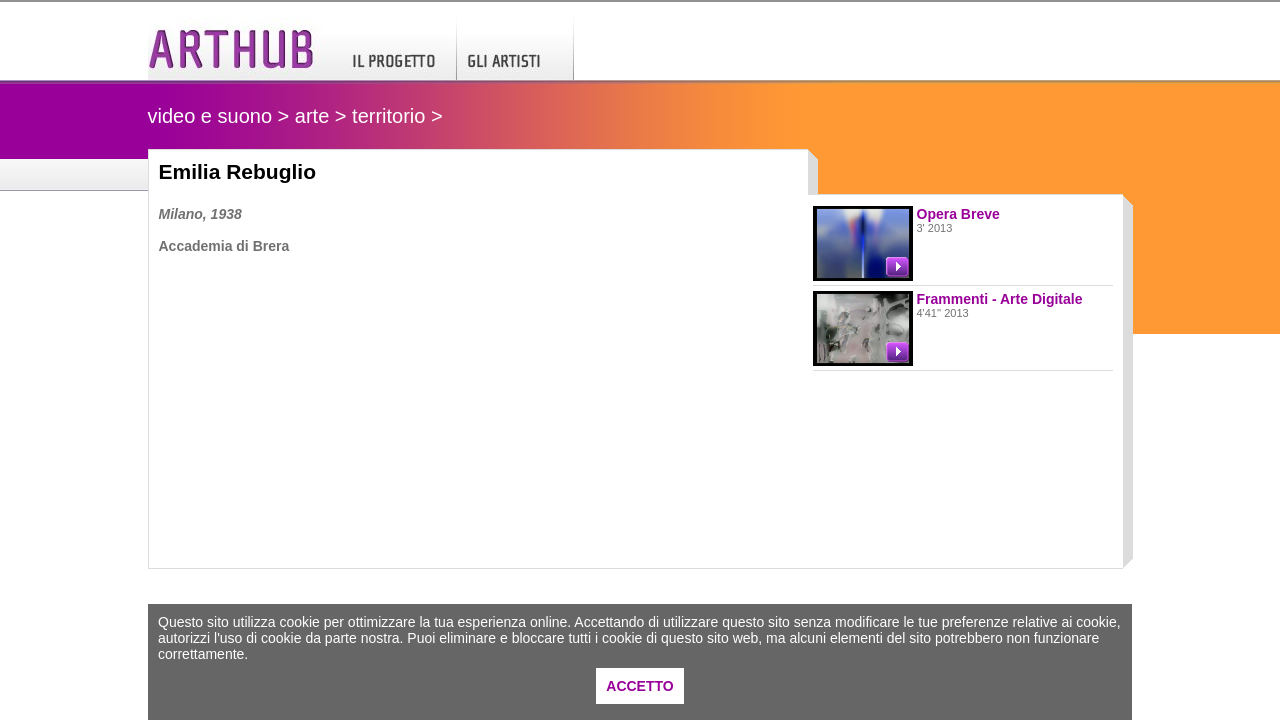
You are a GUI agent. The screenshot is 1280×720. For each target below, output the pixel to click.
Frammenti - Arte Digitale (1000, 299)
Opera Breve (958, 214)
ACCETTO (639, 686)
